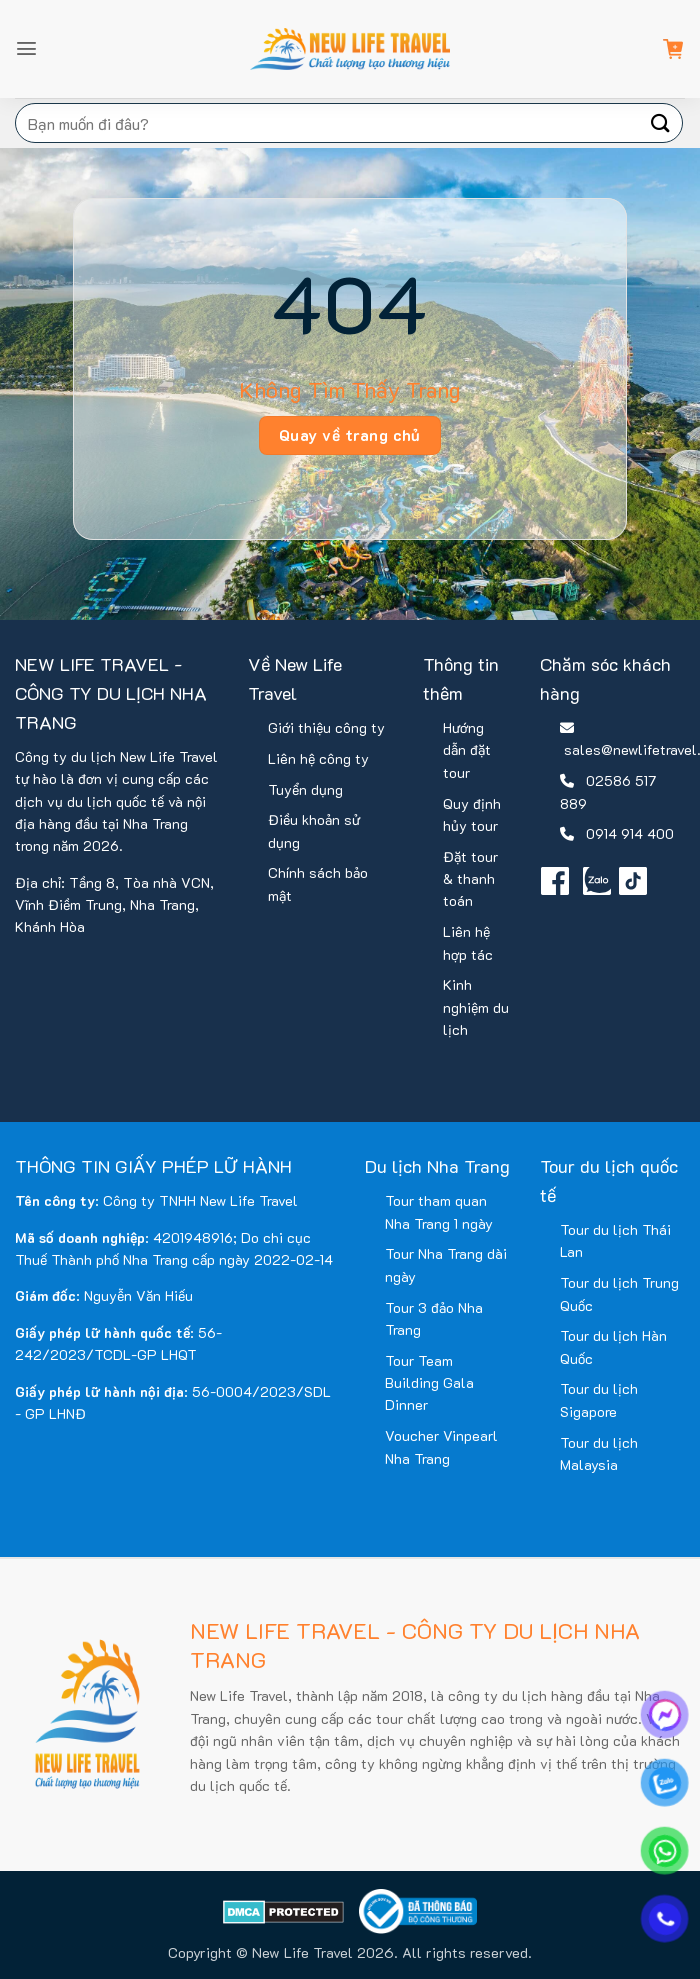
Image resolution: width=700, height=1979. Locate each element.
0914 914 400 (630, 833)
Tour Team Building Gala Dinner (429, 1383)
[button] (26, 48)
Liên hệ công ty (318, 758)
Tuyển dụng (305, 789)
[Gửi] (661, 122)
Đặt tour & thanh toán (470, 879)
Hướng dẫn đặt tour (467, 750)
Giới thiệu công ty (326, 727)
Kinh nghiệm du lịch (476, 1007)
